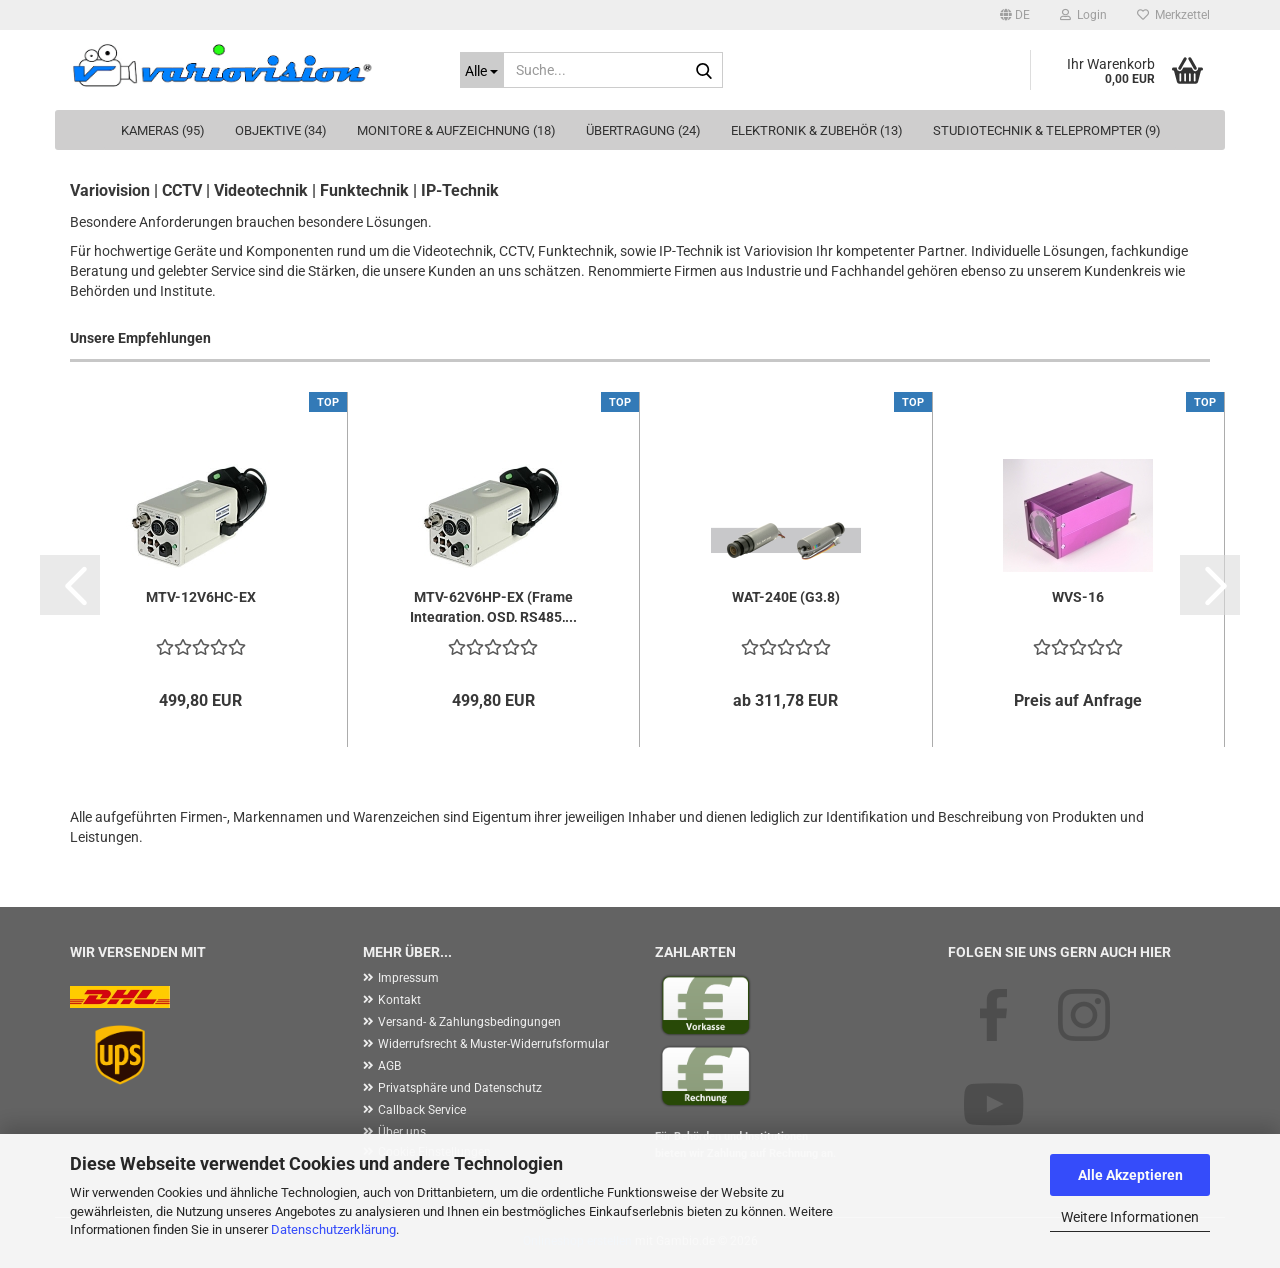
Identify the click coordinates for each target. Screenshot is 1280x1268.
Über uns (402, 1132)
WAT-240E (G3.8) (786, 597)
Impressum (408, 978)
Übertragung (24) (643, 130)
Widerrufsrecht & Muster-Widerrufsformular (493, 1044)
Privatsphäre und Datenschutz (460, 1088)
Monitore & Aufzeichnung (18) (456, 130)
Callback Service (422, 1110)
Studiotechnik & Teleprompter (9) (1047, 130)
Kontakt (399, 1000)
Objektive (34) (281, 130)
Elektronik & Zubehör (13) (817, 130)
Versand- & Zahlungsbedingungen (469, 1022)
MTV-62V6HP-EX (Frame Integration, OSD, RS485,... (493, 605)
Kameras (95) (163, 130)
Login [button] (1083, 15)
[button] (1015, 15)
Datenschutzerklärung (333, 1229)
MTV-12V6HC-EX (201, 597)
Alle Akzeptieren (1130, 1175)
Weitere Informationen (1130, 1217)
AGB (389, 1066)
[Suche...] (482, 70)
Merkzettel (1173, 15)
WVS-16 (1078, 597)
